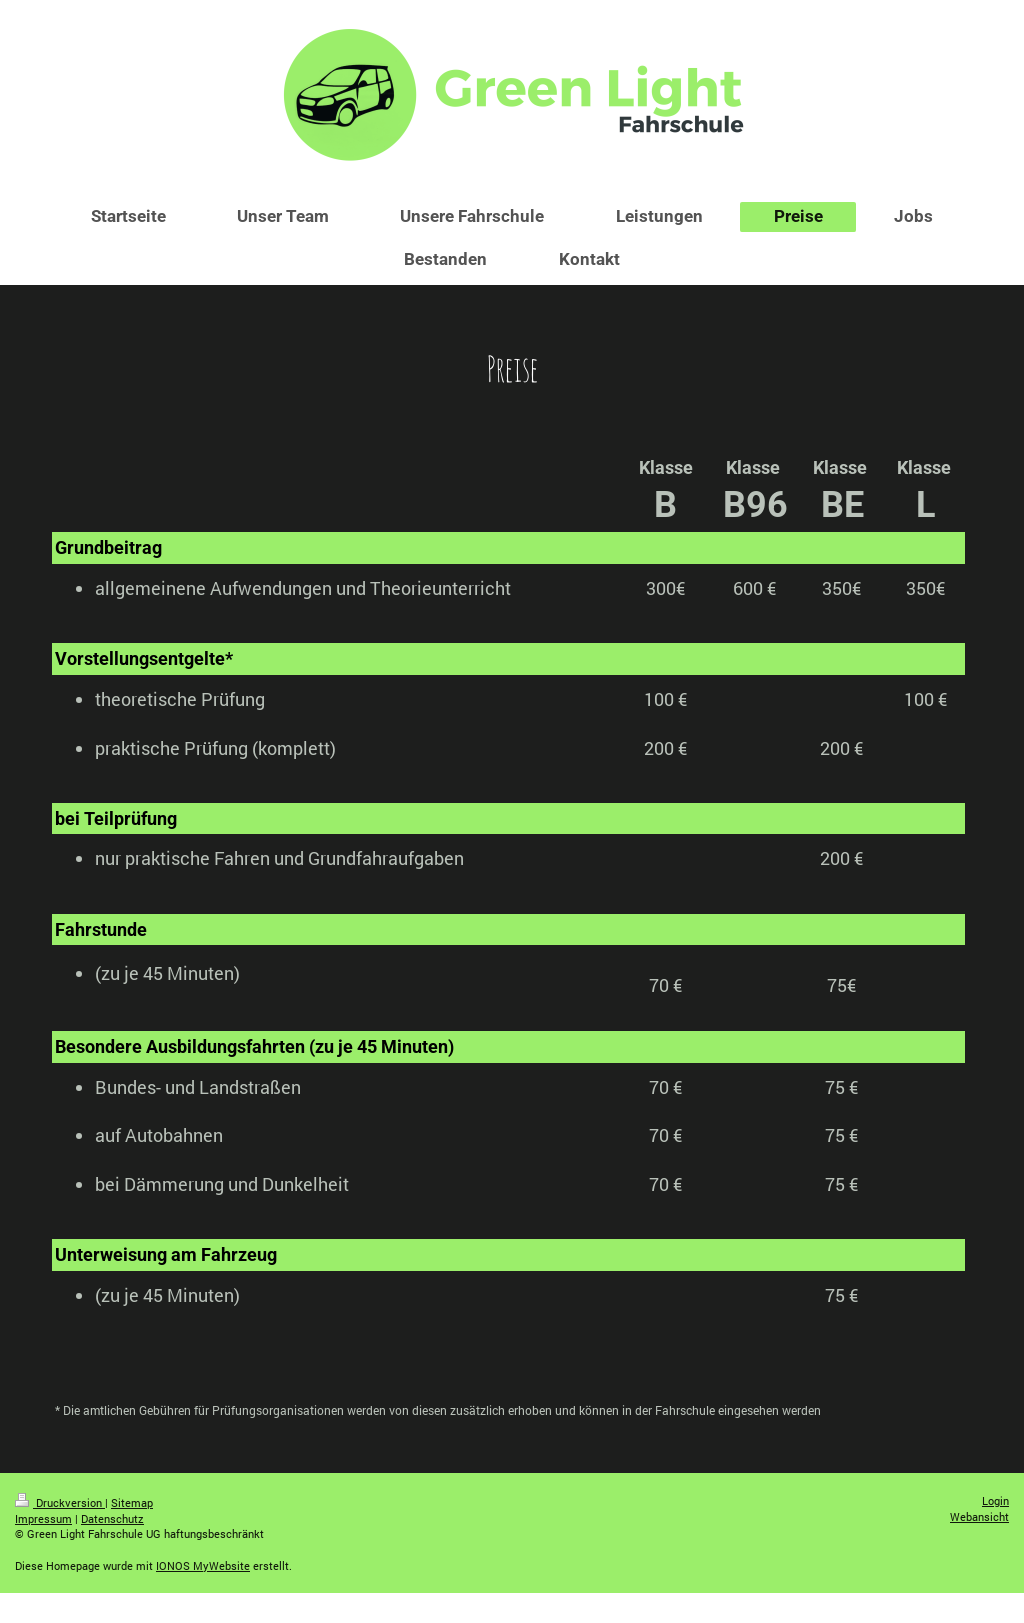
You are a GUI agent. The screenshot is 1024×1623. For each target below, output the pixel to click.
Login (995, 1500)
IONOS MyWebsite (203, 1565)
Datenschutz (112, 1518)
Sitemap (132, 1502)
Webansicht (979, 1516)
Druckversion (60, 1502)
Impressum (43, 1518)
